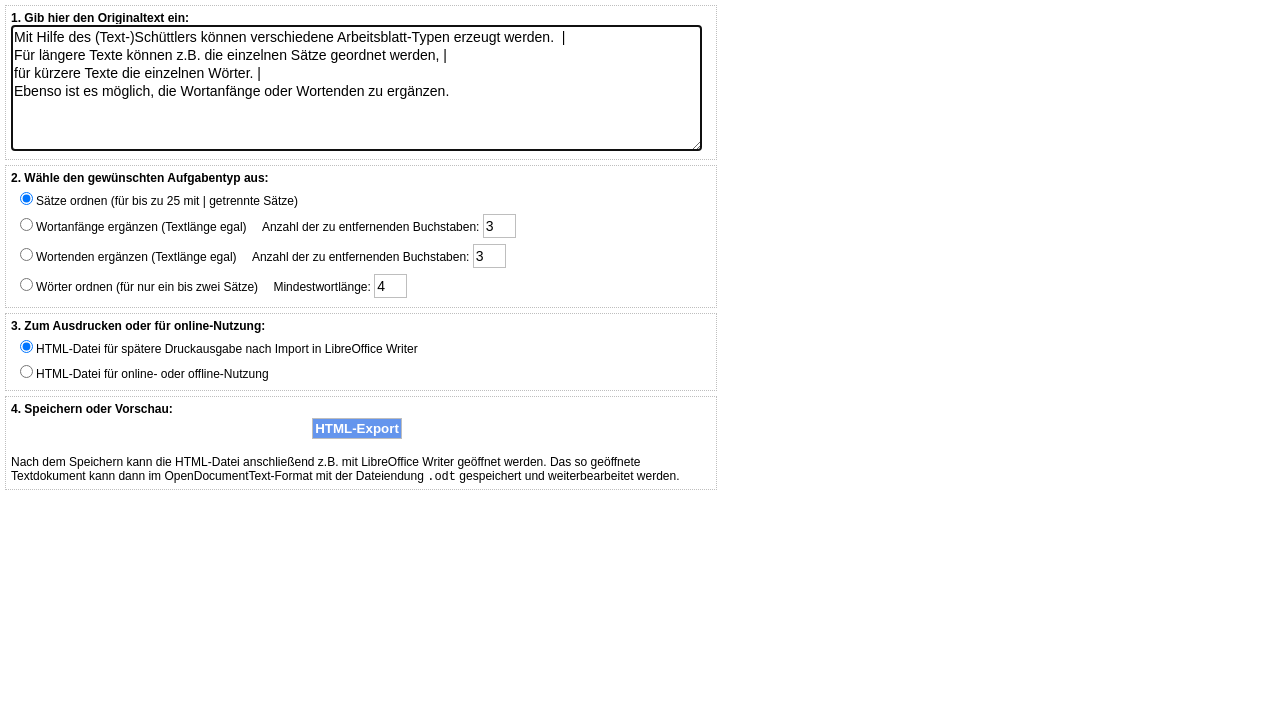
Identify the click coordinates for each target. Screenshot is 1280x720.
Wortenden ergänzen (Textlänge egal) (128, 256)
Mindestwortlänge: (340, 286)
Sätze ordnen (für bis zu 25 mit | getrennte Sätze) (159, 200)
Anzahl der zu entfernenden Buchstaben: (389, 226)
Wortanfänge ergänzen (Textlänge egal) (133, 226)
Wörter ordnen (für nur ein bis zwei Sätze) (139, 286)
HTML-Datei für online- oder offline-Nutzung (144, 373)
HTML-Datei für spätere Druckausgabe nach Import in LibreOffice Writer (219, 348)
